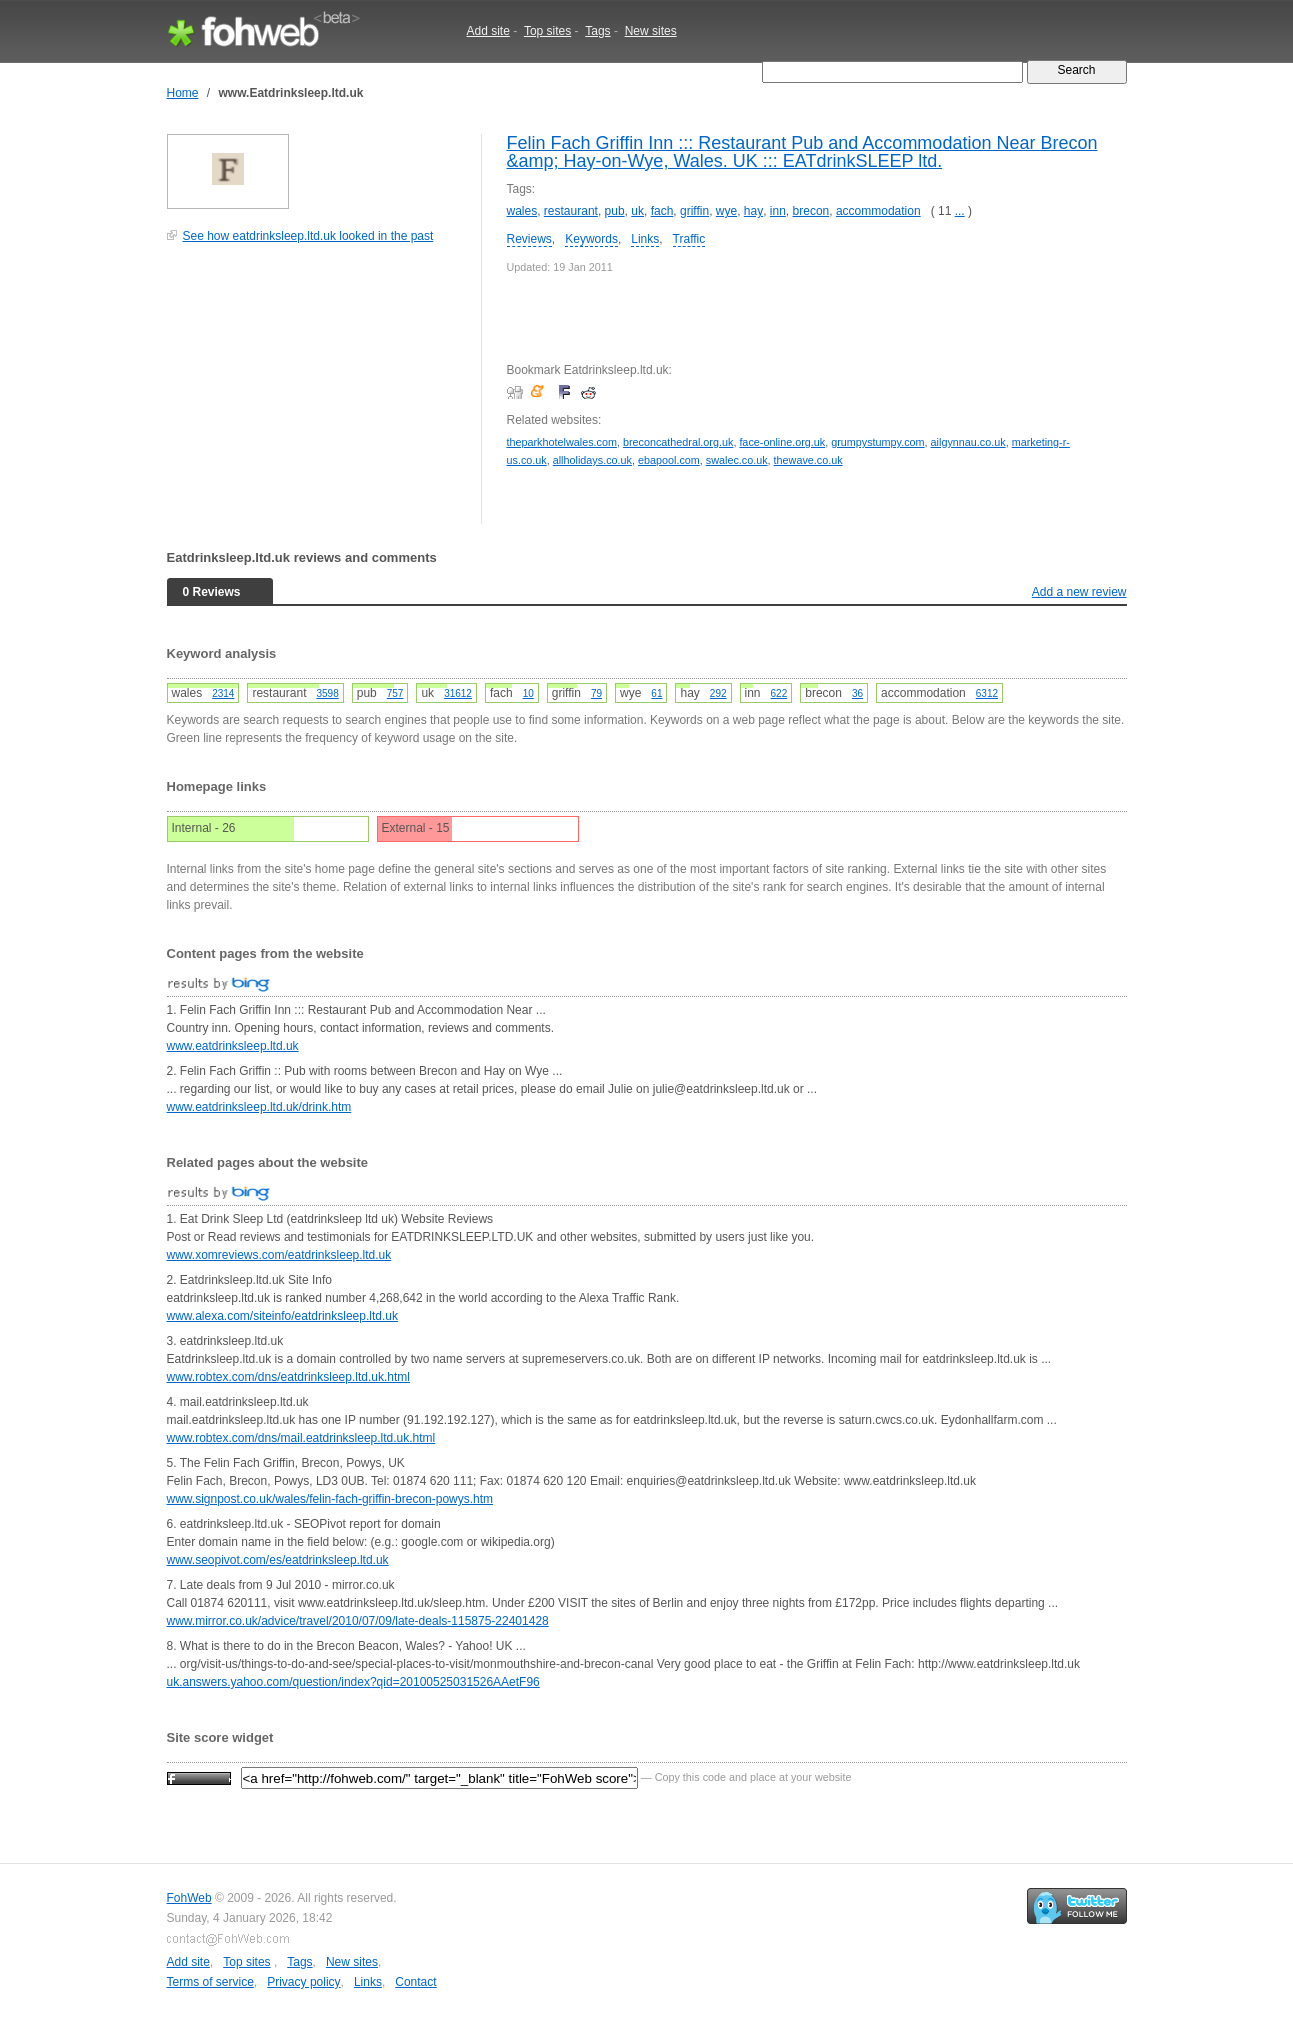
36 (857, 693)
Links (645, 239)
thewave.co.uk (808, 460)
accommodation (878, 211)
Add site (488, 31)
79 (596, 693)
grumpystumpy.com (877, 442)
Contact (415, 1982)
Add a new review (1079, 592)
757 (395, 693)
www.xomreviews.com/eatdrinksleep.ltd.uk (279, 1255)
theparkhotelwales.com (562, 442)
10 (528, 693)
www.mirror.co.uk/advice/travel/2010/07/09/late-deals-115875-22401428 (358, 1621)
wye (726, 211)
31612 (458, 693)
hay (753, 211)
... (960, 211)
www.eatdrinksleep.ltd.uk (233, 1046)
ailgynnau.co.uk (968, 442)
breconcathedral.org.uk (678, 442)
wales (522, 211)
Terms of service (210, 1982)
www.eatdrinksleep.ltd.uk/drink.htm (259, 1107)
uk (637, 211)
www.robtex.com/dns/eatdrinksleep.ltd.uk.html (288, 1377)
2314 (223, 693)
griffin (694, 211)
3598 (327, 693)
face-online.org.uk (782, 442)
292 (718, 693)
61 (656, 693)
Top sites (547, 31)
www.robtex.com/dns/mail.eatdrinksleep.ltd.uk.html (301, 1438)
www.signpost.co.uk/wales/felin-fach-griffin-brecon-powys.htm (330, 1499)
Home (183, 93)
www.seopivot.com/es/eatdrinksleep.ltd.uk (278, 1560)
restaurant (571, 211)
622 (779, 693)
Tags (597, 31)
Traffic (689, 239)
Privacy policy (303, 1982)
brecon (811, 211)
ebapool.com (669, 460)
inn (778, 211)
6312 (987, 693)
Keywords (591, 239)
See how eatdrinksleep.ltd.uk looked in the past (308, 236)
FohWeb (189, 1898)
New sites (651, 31)
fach (662, 211)
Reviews (529, 239)
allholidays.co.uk (592, 460)
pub (615, 211)
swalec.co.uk (737, 460)
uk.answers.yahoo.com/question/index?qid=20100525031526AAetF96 (353, 1682)
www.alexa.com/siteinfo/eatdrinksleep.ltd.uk (282, 1316)
